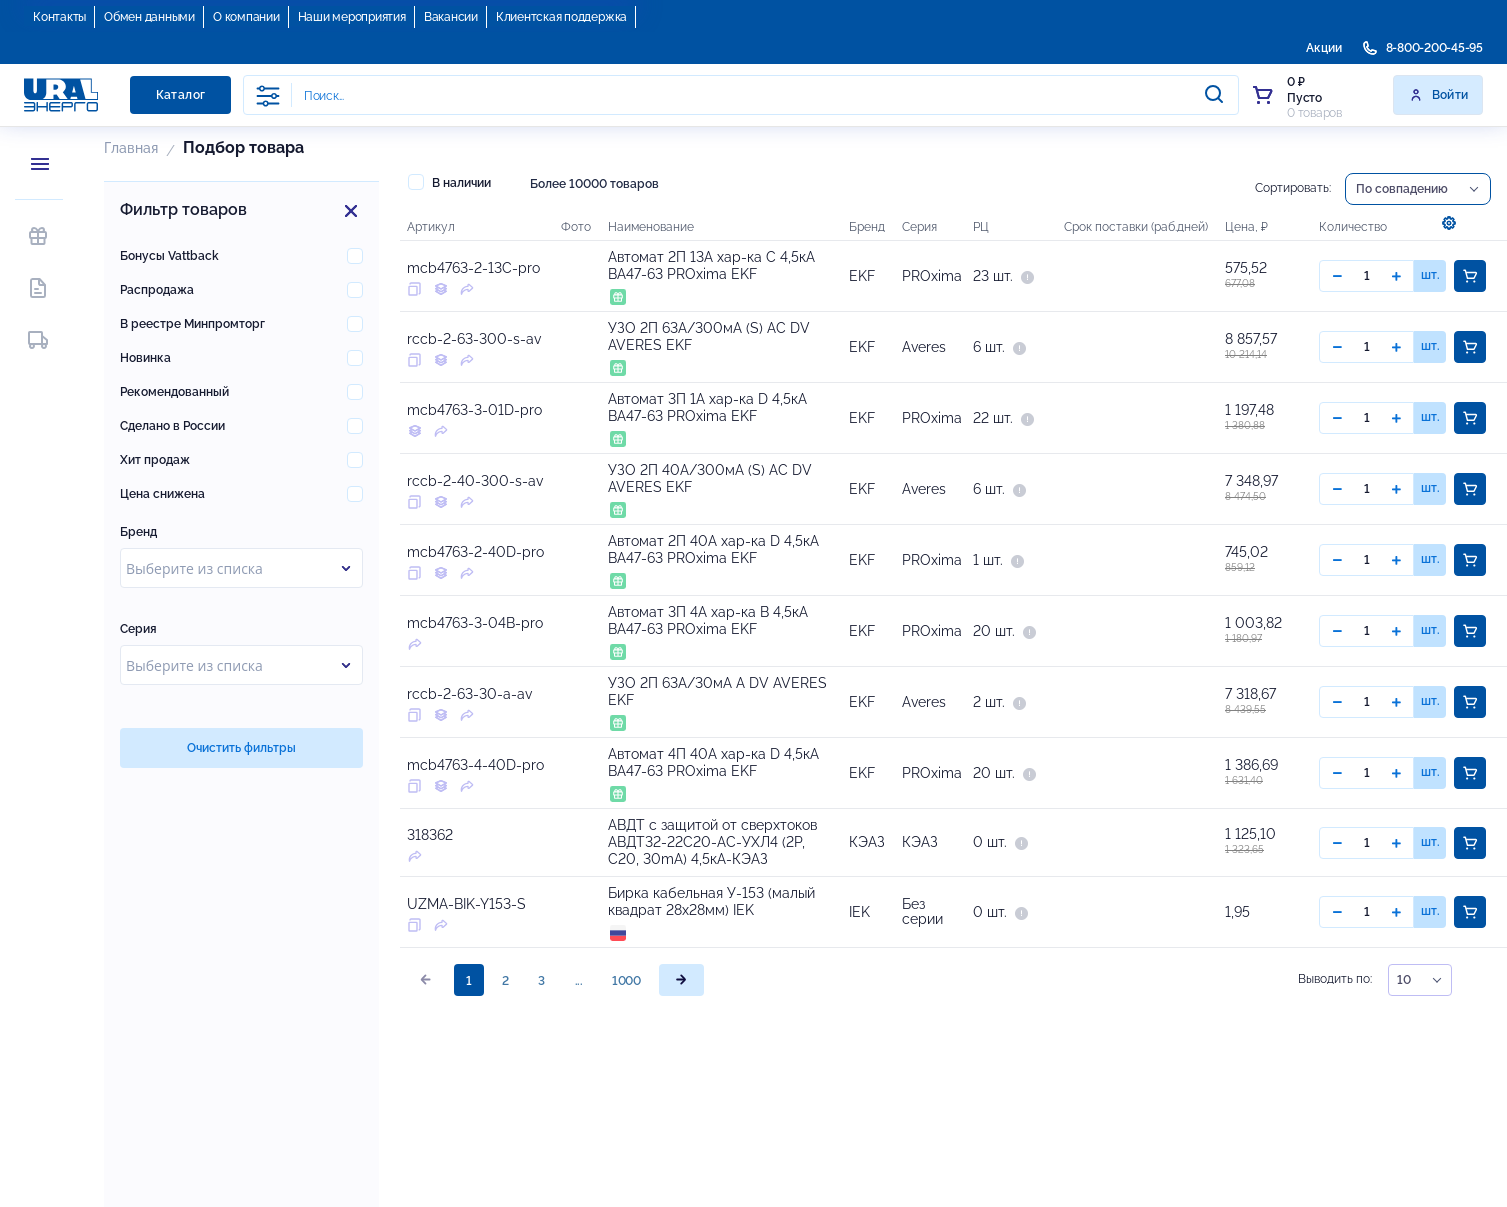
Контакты (59, 17)
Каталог (181, 95)
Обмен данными (149, 17)
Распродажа (157, 290)
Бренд (138, 532)
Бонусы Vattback (169, 256)
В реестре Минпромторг (192, 324)
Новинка (145, 358)
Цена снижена (162, 494)
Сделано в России (172, 426)
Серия (138, 629)
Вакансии (451, 17)
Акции (1324, 48)
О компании (246, 17)
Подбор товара (243, 147)
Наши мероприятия (352, 17)
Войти (1438, 95)
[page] (681, 981)
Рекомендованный (174, 392)
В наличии (449, 182)
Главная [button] (131, 148)
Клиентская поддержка (561, 17)
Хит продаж (155, 460)
